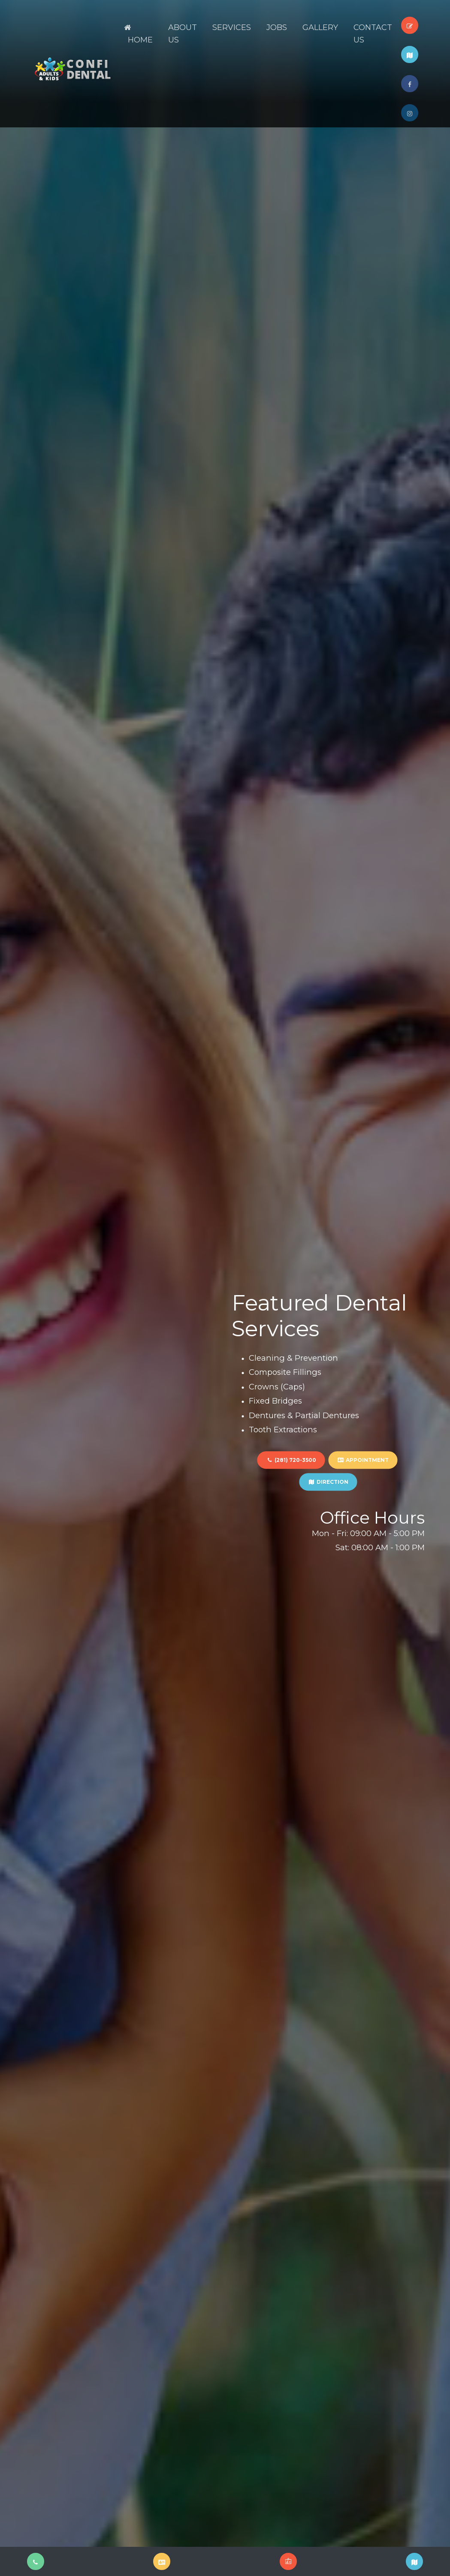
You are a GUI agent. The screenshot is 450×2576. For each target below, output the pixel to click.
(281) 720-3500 (291, 1460)
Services (231, 27)
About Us (182, 34)
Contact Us (372, 34)
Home (138, 34)
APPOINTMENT (363, 1460)
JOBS (276, 27)
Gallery (320, 27)
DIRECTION (328, 1482)
